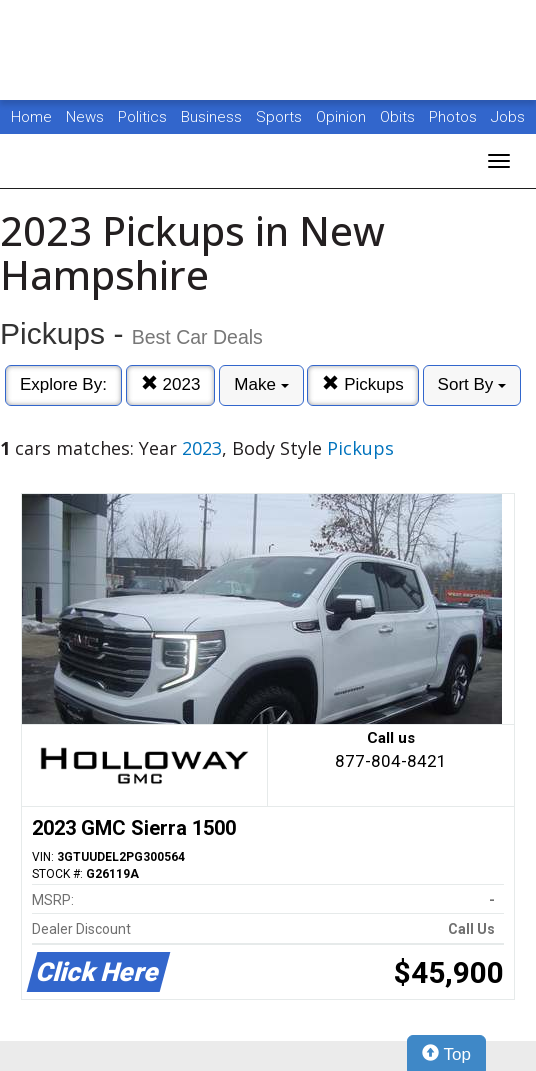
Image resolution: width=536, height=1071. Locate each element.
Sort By (472, 384)
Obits (399, 117)
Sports (281, 117)
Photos (455, 117)
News (85, 117)
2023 (171, 384)
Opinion (343, 117)
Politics (142, 117)
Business (213, 117)
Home (31, 117)
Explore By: (63, 384)
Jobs (508, 117)
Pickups (362, 384)
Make (261, 384)
